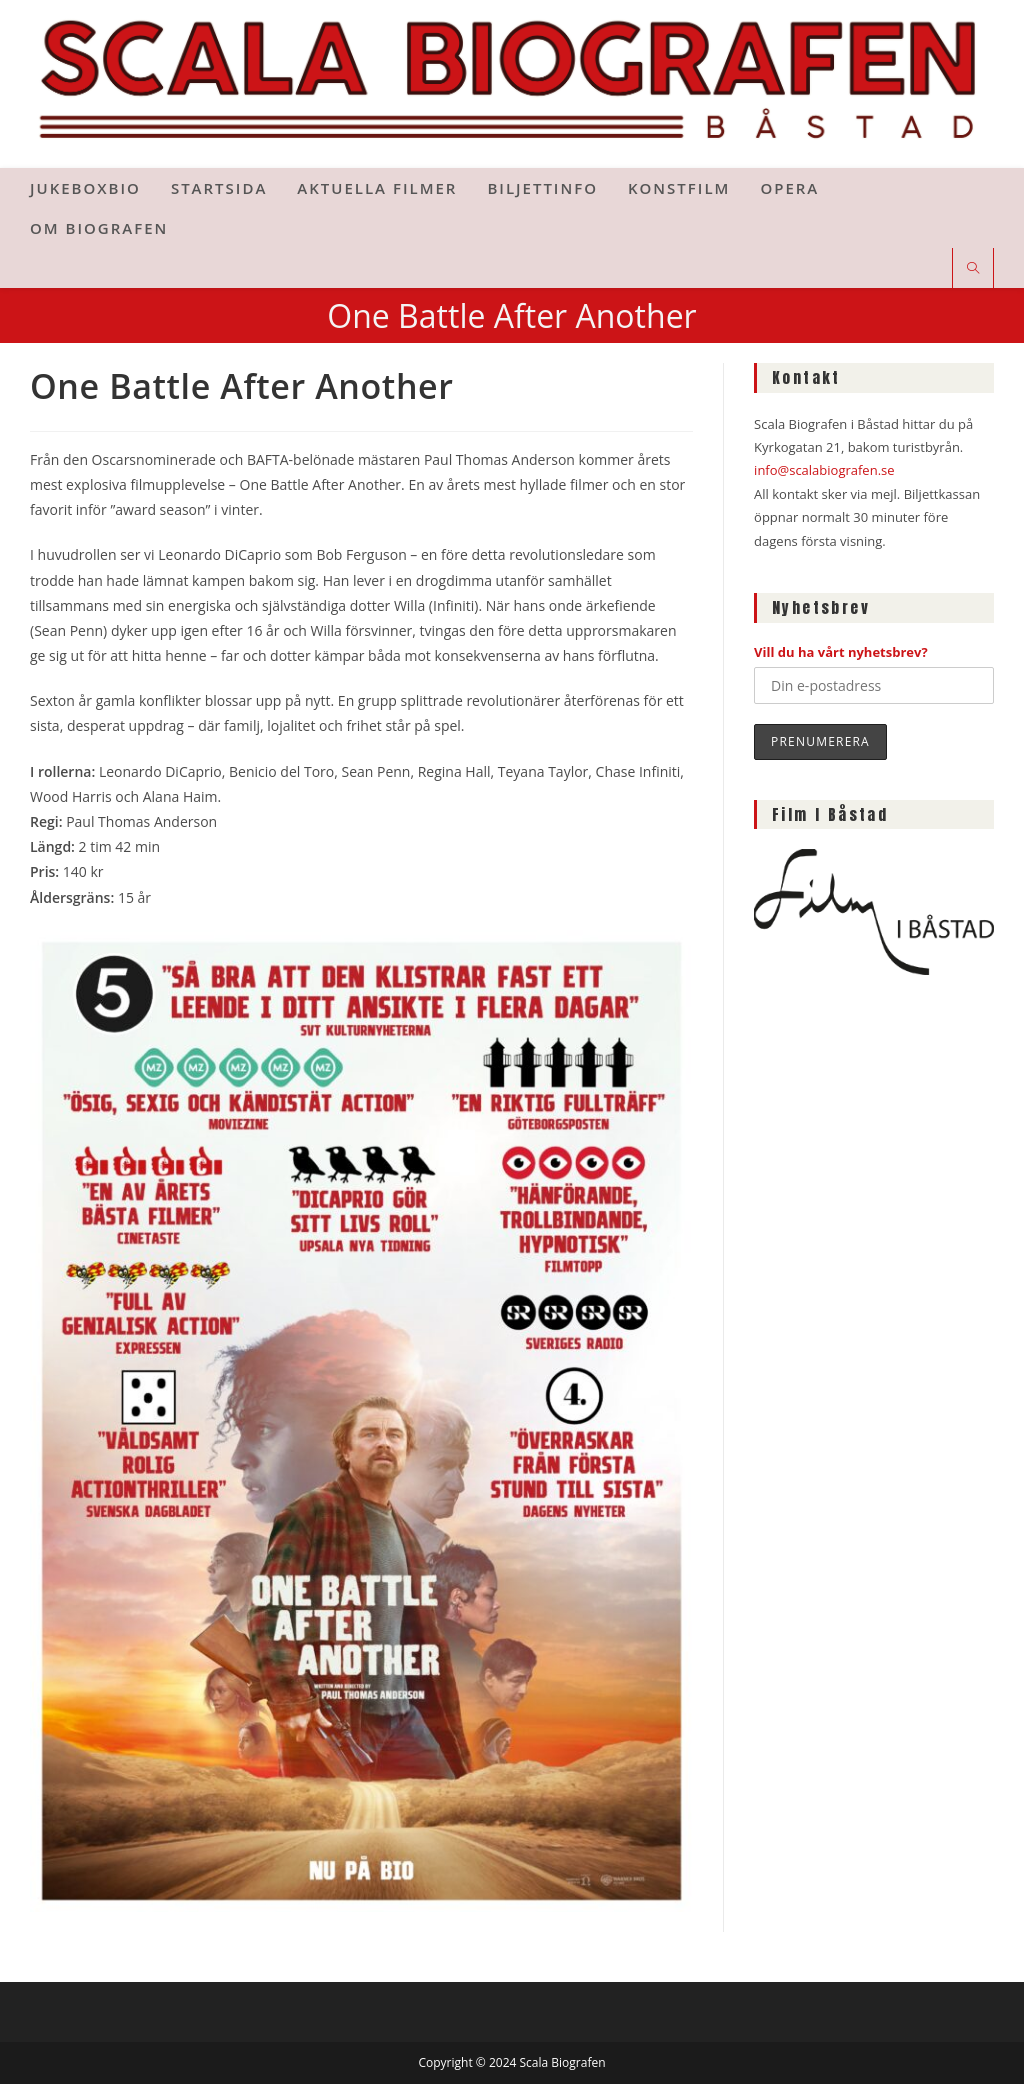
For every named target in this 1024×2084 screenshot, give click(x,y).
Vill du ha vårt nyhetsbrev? (841, 652)
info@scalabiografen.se (824, 470)
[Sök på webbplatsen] (973, 269)
